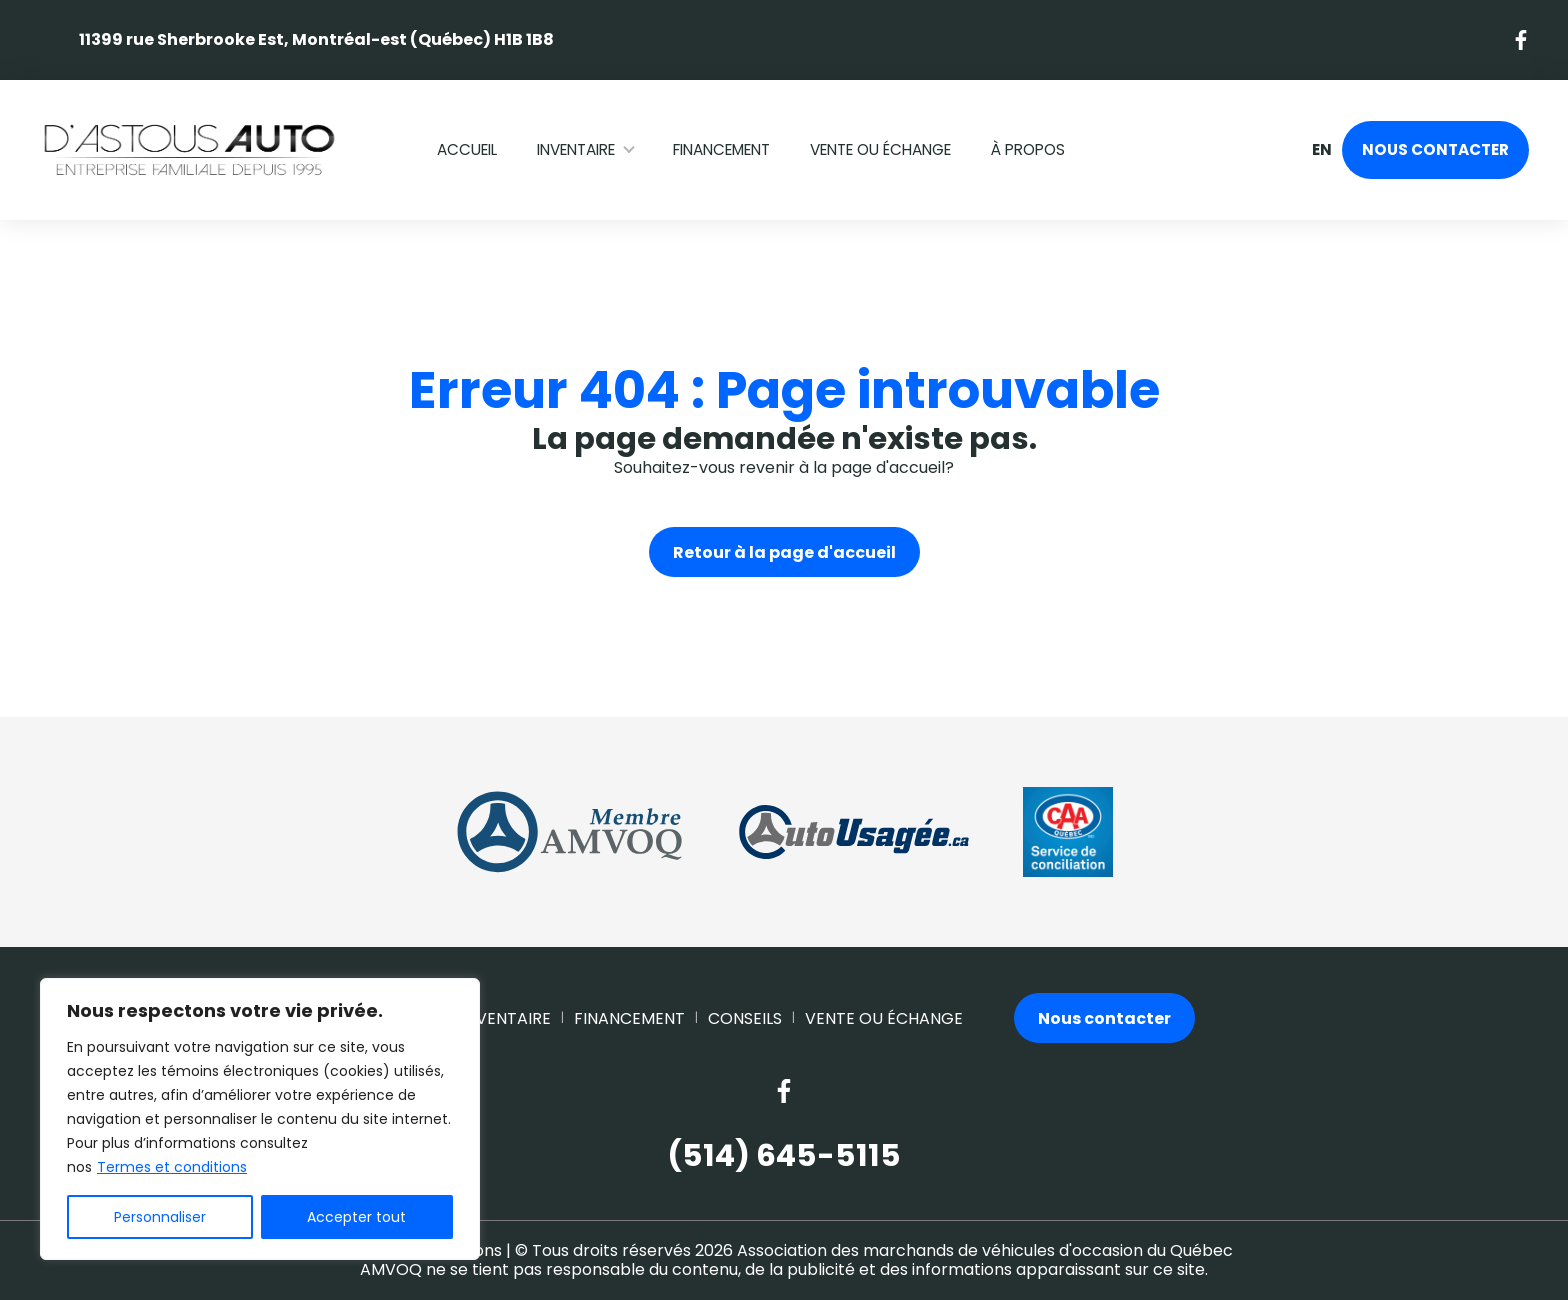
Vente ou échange (880, 149)
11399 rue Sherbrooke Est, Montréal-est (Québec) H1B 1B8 (316, 39)
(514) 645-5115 (784, 1156)
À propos (1028, 149)
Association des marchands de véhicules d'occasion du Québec (985, 1250)
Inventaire (576, 149)
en (1321, 150)
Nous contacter (1435, 149)
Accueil (467, 149)
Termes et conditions (172, 1167)
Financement (721, 149)
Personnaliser (160, 1217)
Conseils (745, 1018)
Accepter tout (356, 1217)
